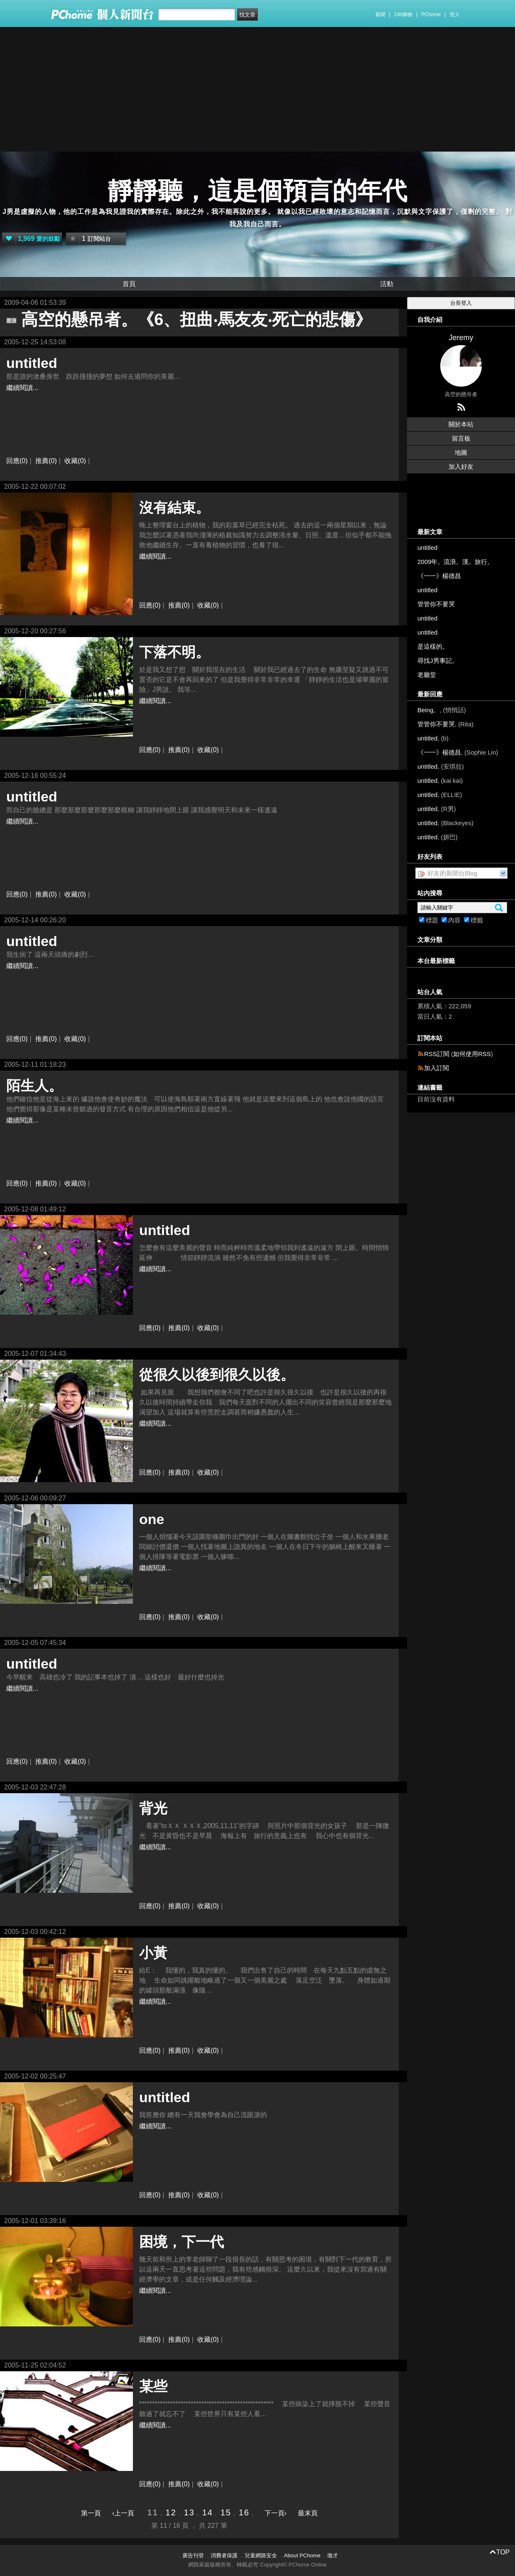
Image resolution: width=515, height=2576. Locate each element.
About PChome (302, 2555)
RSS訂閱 (436, 1053)
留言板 (461, 438)
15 (226, 2512)
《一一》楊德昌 (439, 575)
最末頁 (308, 2513)
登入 (455, 14)
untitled (31, 363)
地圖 (461, 452)
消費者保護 (224, 2555)
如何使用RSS (472, 1053)
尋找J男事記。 (437, 660)
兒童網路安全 (261, 2555)
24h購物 (403, 14)
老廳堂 (426, 674)
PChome (431, 14)
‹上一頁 (123, 2513)
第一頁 (91, 2513)
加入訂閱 (436, 1067)
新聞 (380, 14)
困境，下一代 (181, 2242)
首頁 (129, 283)
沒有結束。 (174, 507)
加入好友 (461, 466)
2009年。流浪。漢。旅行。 (455, 561)
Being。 (428, 709)
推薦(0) (46, 460)
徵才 (332, 2555)
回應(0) (17, 460)
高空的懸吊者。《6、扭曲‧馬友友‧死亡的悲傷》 (196, 319)
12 (171, 2512)
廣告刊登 (193, 2555)
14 (207, 2512)
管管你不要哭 (436, 604)
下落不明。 (174, 652)
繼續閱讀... (22, 387)
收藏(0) (75, 460)
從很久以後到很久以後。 (216, 1374)
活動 (386, 283)
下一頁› (277, 2513)
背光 (153, 1808)
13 (189, 2512)
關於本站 (461, 424)
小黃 (153, 1953)
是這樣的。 (433, 646)
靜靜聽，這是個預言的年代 (257, 191)
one (151, 1519)
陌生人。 (34, 1085)
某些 (153, 2386)
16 (244, 2512)
